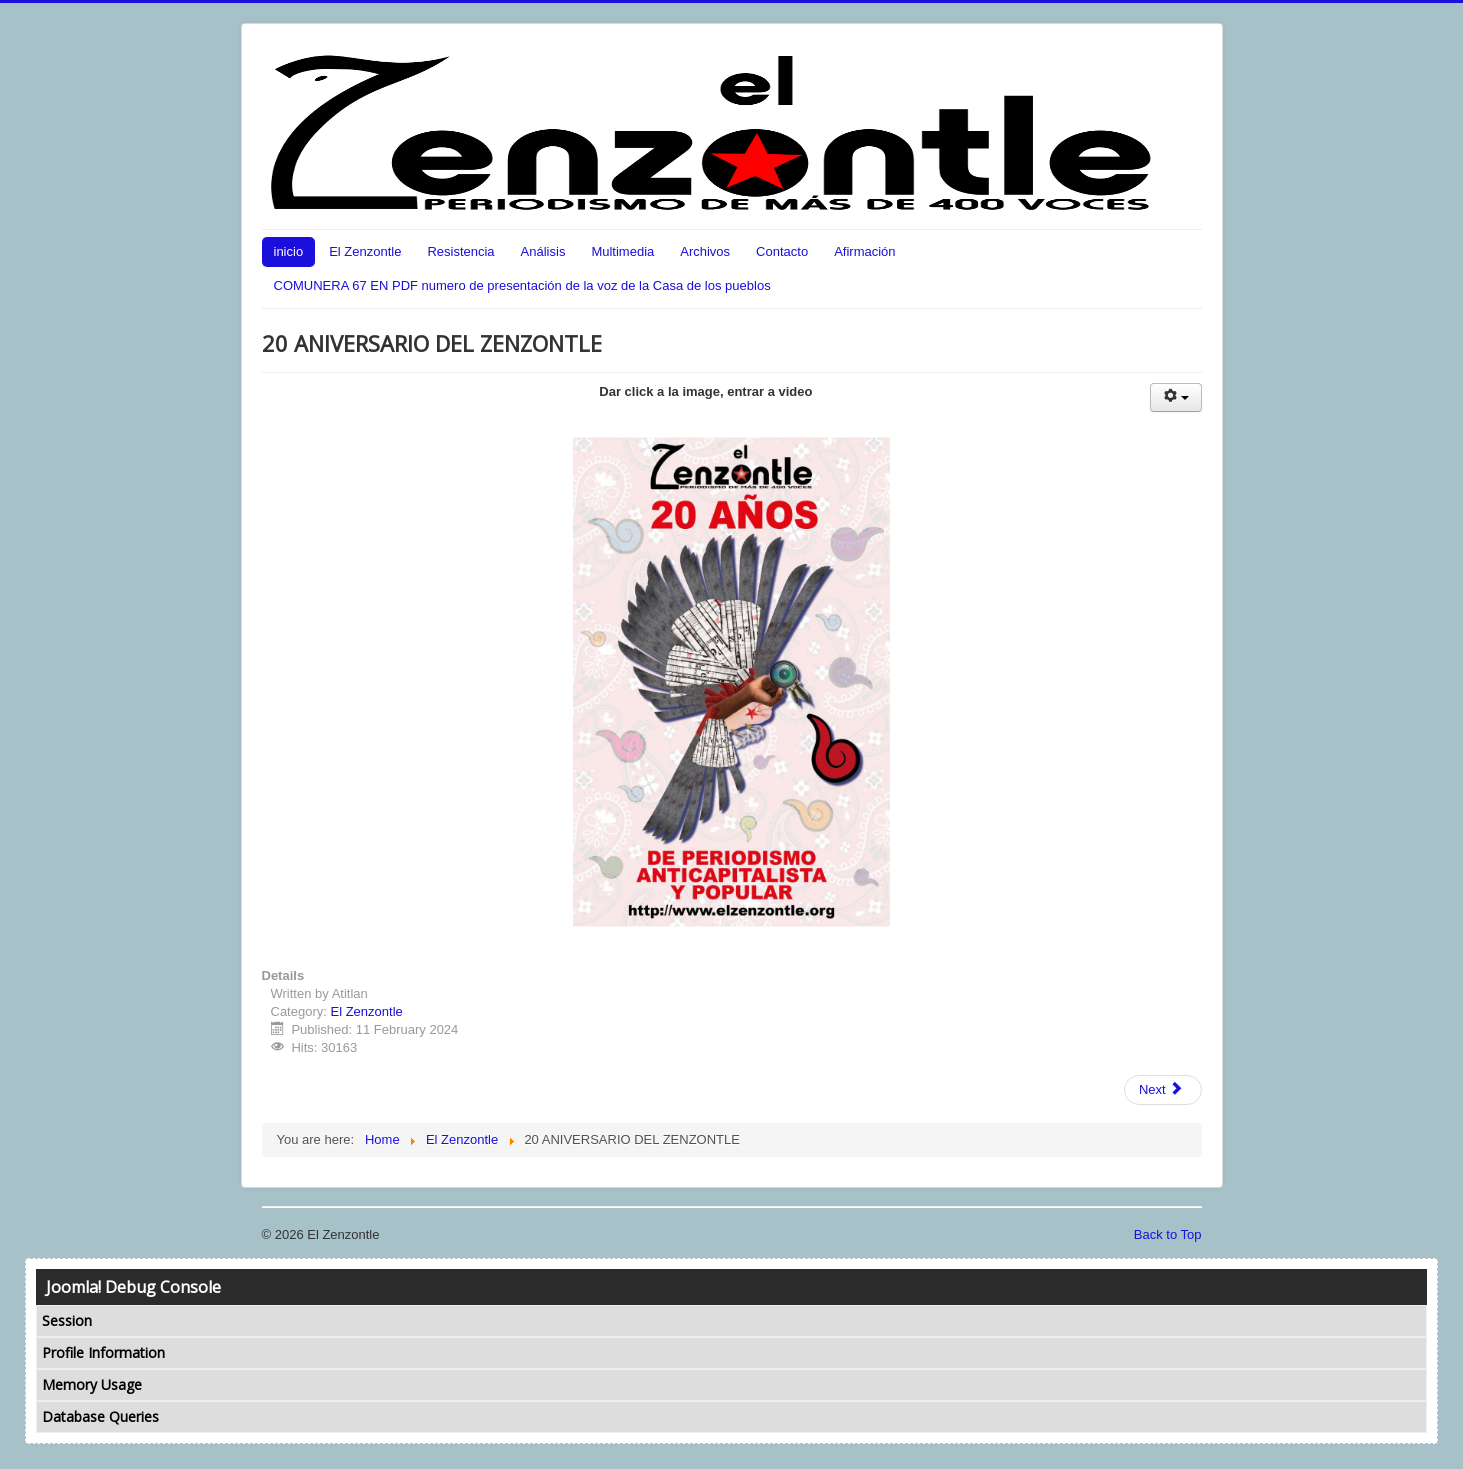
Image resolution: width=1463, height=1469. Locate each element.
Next (1161, 1089)
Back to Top (1168, 1234)
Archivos (705, 251)
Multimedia (622, 251)
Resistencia (460, 251)
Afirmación (864, 251)
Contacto (782, 251)
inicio (289, 251)
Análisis (543, 251)
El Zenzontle (365, 251)
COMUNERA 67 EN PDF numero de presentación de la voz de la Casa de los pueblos (522, 285)
